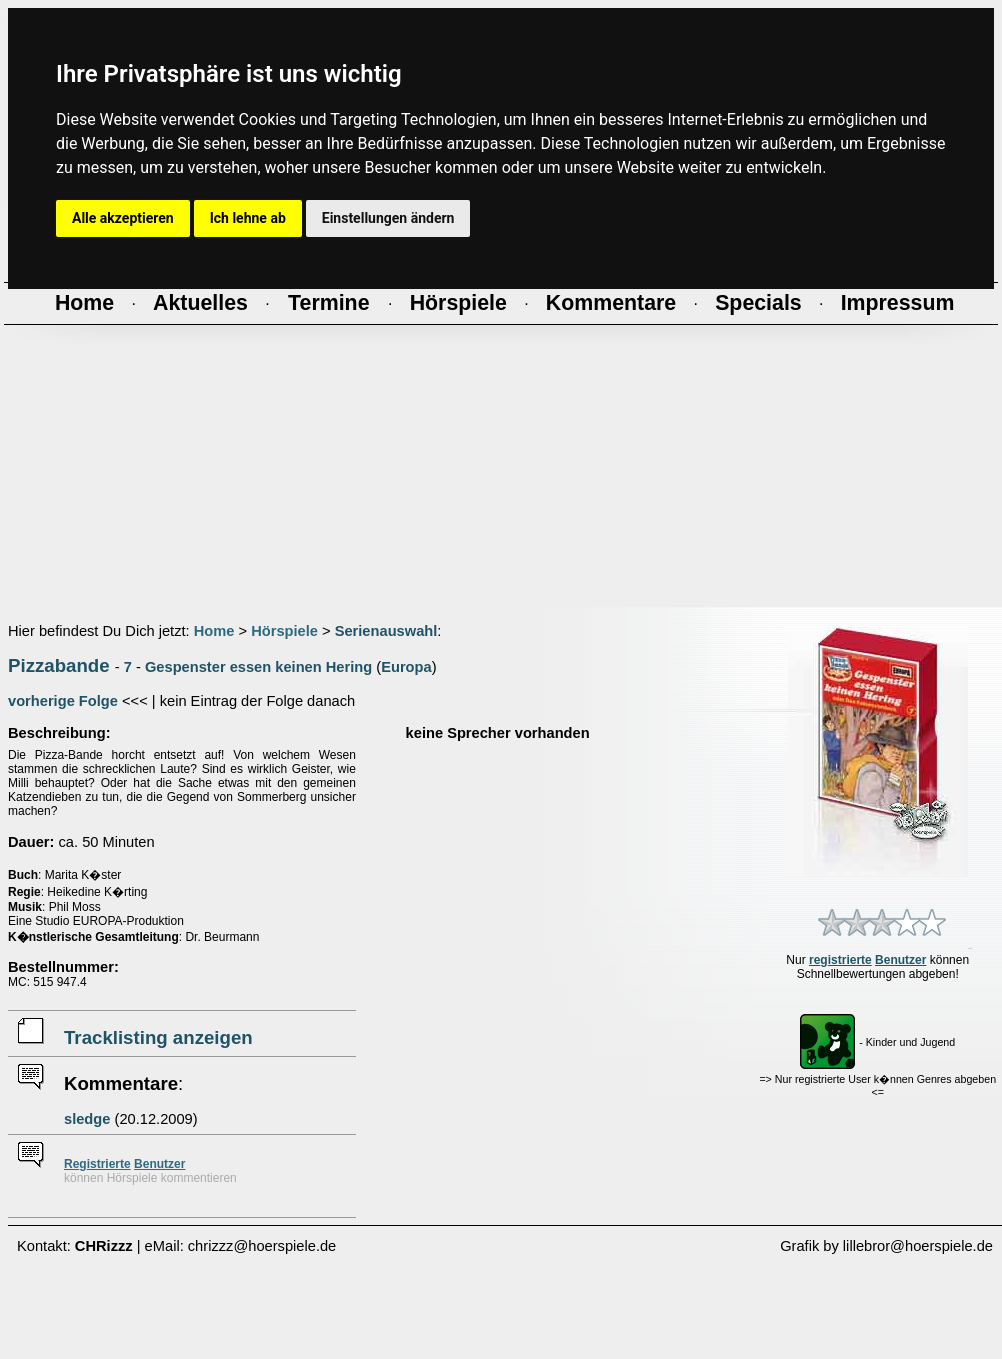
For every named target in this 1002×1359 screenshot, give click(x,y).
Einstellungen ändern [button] (388, 218)
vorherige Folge (63, 701)
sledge (87, 1119)
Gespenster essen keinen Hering (258, 667)
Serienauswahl (386, 631)
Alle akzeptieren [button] (123, 218)
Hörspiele (284, 631)
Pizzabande (59, 665)
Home (214, 631)
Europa (406, 667)
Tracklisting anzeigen (158, 1037)
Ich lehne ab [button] (248, 218)
